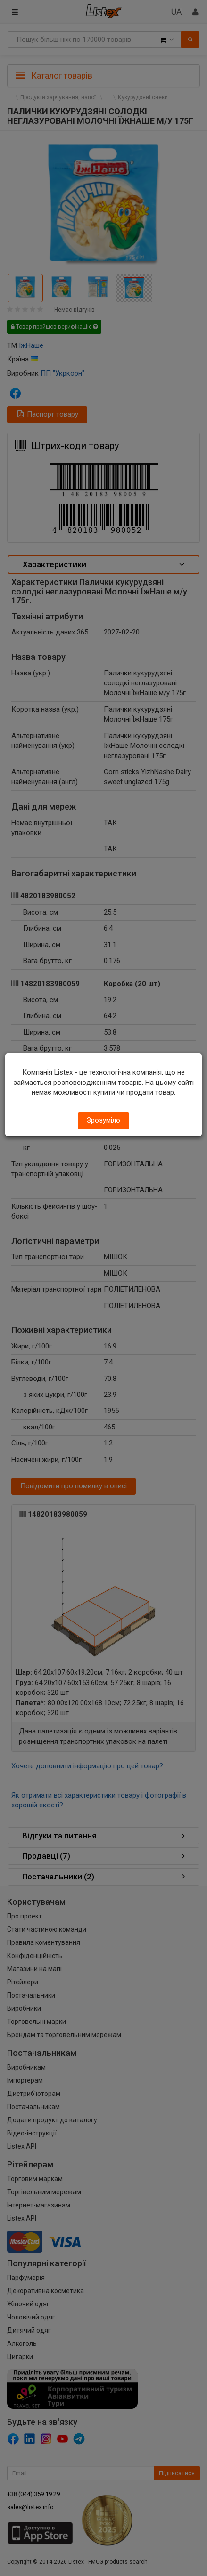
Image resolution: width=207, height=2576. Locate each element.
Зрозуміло (103, 1120)
